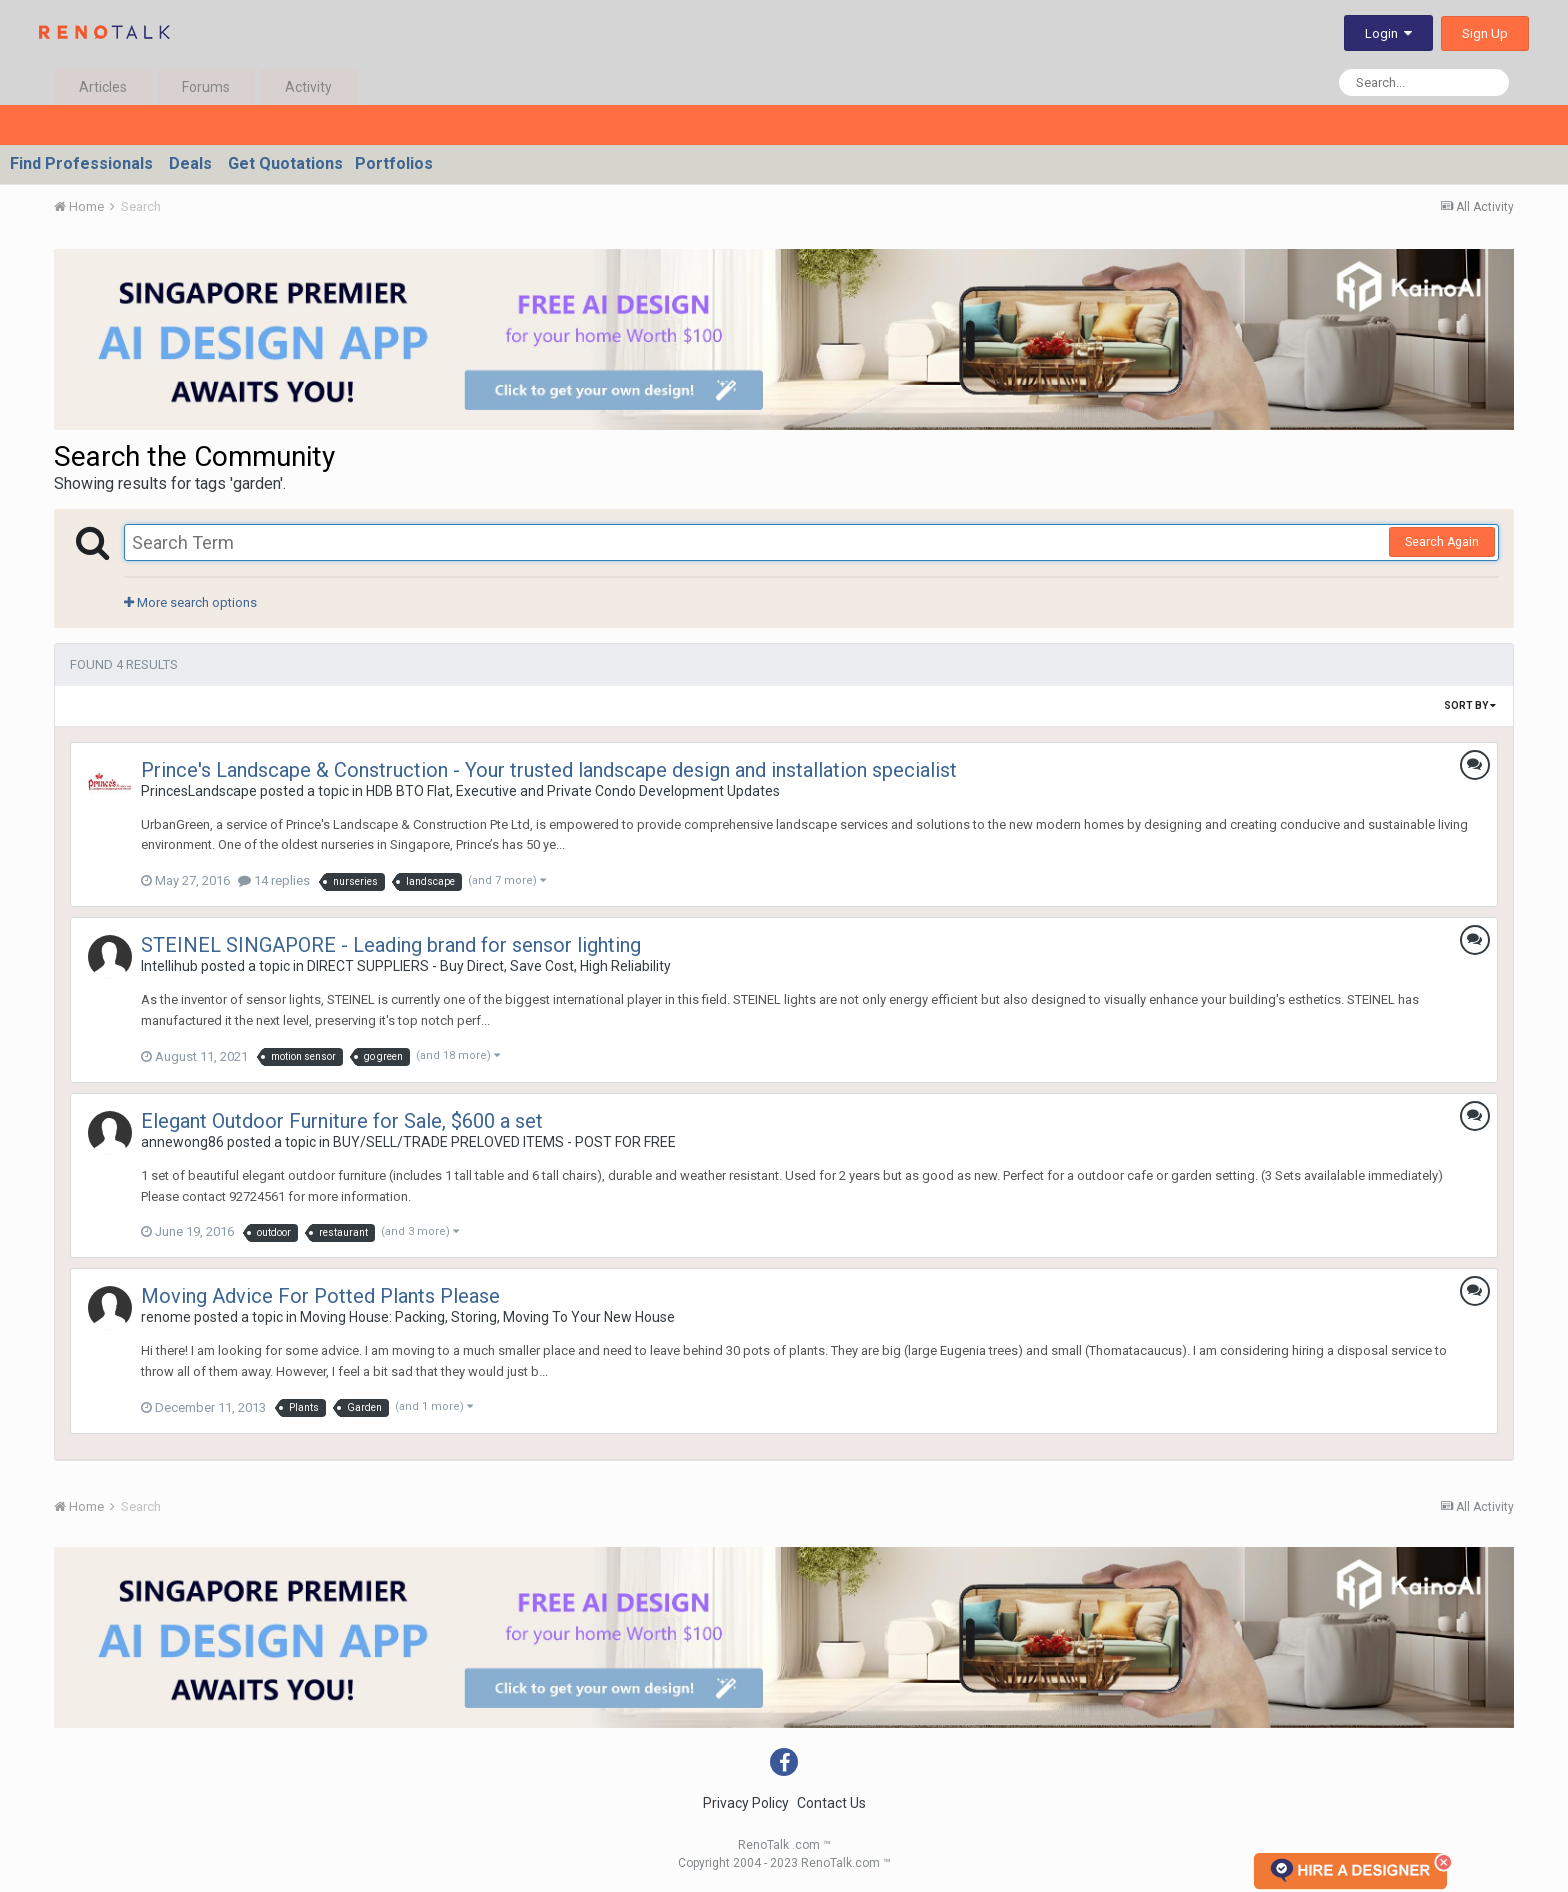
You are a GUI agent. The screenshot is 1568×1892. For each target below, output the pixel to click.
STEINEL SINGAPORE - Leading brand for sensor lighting (391, 945)
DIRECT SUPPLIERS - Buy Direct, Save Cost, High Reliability (489, 966)
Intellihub (169, 966)
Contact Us (831, 1803)
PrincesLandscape (199, 791)
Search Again (1442, 542)
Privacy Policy (746, 1803)
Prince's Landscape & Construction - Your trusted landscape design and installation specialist (549, 770)
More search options (190, 602)
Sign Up (1485, 33)
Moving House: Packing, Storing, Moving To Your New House (487, 1317)
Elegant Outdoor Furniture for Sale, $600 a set (342, 1121)
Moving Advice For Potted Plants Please (320, 1296)
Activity (308, 87)
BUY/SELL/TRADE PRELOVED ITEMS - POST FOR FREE (504, 1142)
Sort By (1470, 705)
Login (1388, 33)
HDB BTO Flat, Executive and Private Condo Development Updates (573, 791)
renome (166, 1317)
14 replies (274, 880)
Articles (103, 87)
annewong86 (182, 1142)
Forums (206, 87)
